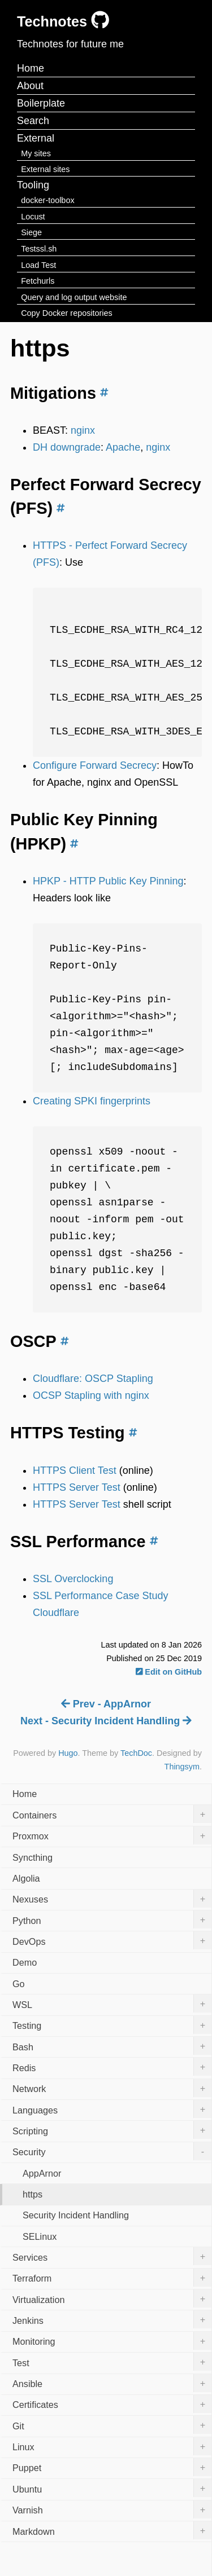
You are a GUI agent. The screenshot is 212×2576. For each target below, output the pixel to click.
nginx (83, 430)
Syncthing (32, 1857)
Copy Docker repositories (67, 313)
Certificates (111, 2404)
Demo (24, 1962)
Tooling (33, 185)
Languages (111, 2109)
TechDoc (136, 1753)
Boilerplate (41, 103)
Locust (33, 216)
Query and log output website (74, 297)
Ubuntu (111, 2488)
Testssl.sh (39, 248)
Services (111, 2256)
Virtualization (111, 2298)
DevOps (111, 1940)
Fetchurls (37, 280)
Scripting (111, 2130)
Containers (111, 1814)
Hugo (67, 1753)
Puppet (111, 2467)
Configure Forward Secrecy (95, 765)
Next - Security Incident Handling (106, 1721)
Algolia (26, 1878)
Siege (31, 232)
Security (111, 2151)
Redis (111, 2067)
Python (111, 1919)
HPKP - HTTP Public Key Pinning (108, 881)
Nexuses (111, 1899)
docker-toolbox (47, 200)
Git (111, 2425)
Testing (111, 2025)
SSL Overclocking (73, 1578)
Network (111, 2088)
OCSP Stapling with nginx (91, 1395)
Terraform (111, 2278)
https (32, 2194)
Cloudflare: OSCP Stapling (93, 1378)
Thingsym (182, 1766)
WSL (111, 2003)
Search (33, 120)
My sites (36, 153)
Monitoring (111, 2341)
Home (30, 68)
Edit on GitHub (169, 1671)
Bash (111, 2046)
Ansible (111, 2383)
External (35, 138)
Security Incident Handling (76, 2215)
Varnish (111, 2509)
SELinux (40, 2236)
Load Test (38, 265)
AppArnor (42, 2173)
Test (111, 2362)
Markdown (111, 2530)
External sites (45, 169)
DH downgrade (67, 447)
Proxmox (111, 1835)
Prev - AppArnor (106, 1704)
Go (18, 1984)
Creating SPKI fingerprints (91, 1101)
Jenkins (111, 2319)
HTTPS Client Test (74, 1470)
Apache (123, 447)
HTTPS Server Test (76, 1487)
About (30, 85)
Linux (111, 2446)
